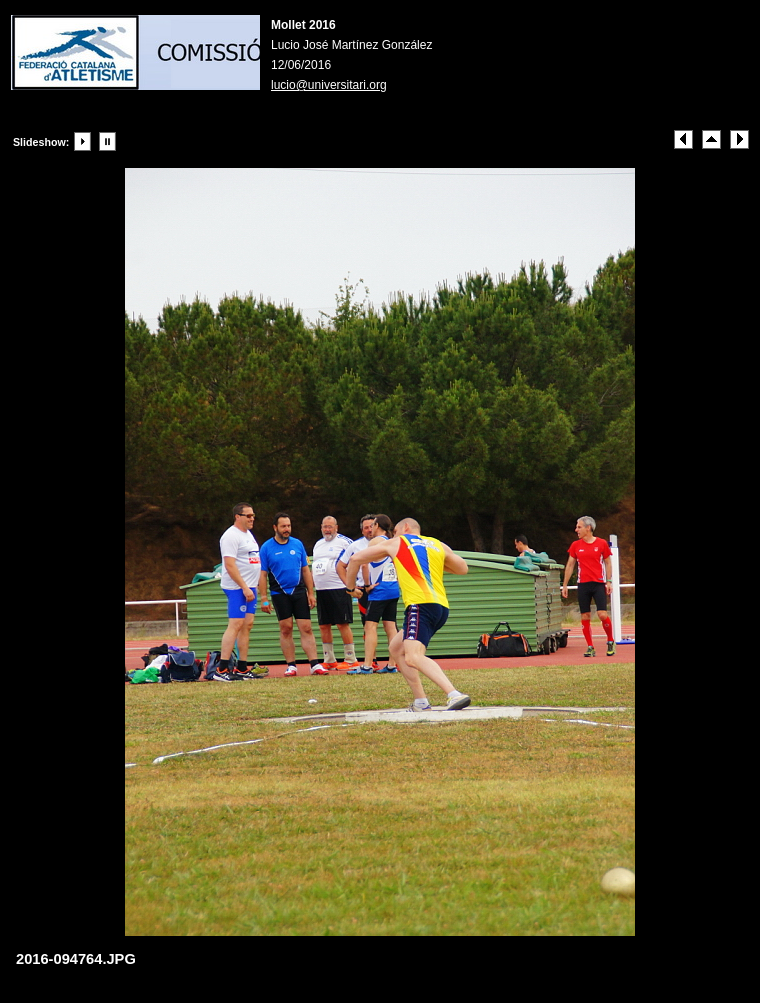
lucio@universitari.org (329, 85)
